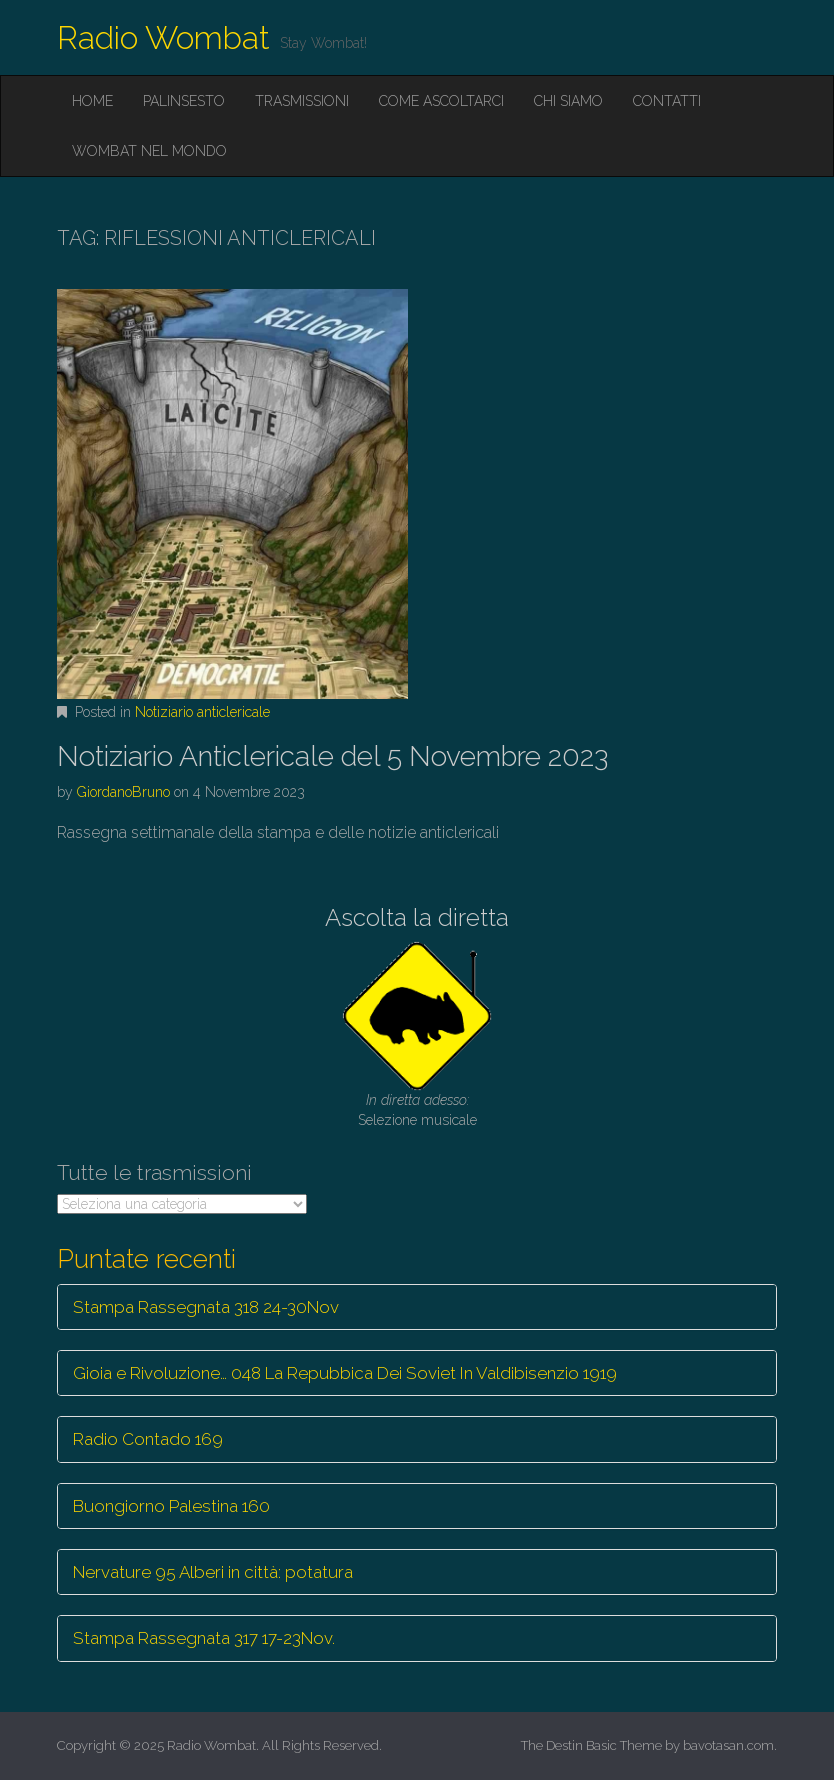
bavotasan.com (728, 1745)
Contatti (667, 101)
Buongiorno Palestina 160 (171, 1506)
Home (92, 101)
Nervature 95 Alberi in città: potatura (213, 1572)
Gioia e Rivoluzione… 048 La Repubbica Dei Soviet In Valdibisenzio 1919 (345, 1373)
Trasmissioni (302, 101)
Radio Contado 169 (148, 1439)
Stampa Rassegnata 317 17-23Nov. (204, 1638)
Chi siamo (568, 101)
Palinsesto (184, 101)
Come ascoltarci (441, 101)
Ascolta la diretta (417, 917)
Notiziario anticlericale (202, 712)
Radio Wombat (163, 37)
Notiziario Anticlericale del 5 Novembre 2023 (332, 756)
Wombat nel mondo (149, 151)
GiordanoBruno (123, 792)
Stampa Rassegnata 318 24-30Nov (206, 1307)
